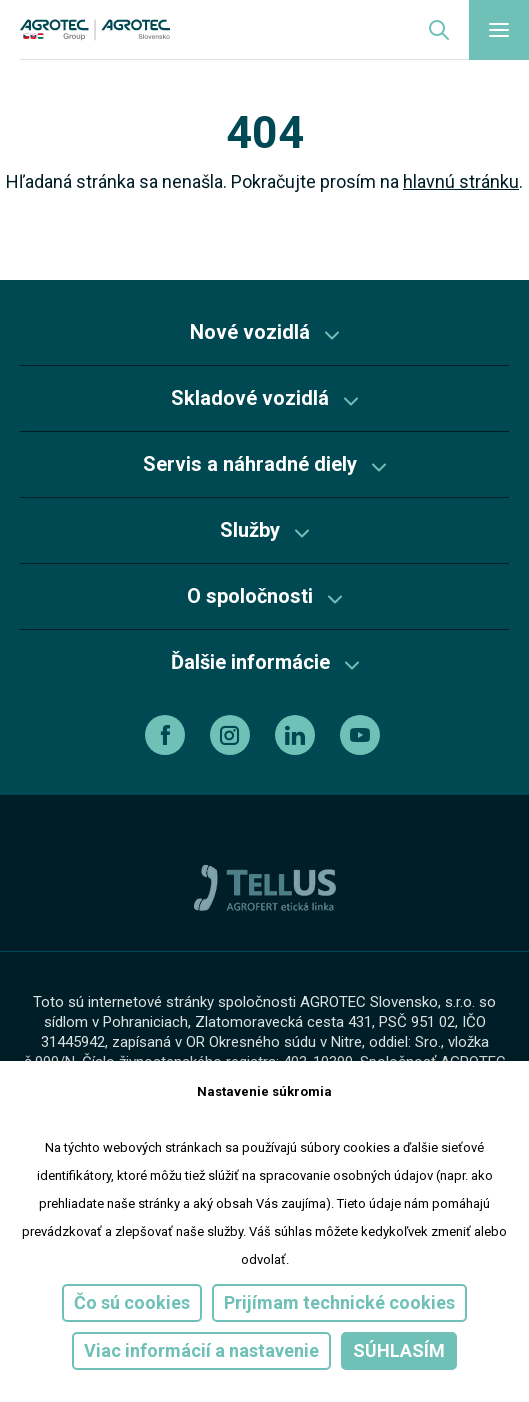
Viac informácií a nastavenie (201, 1350)
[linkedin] (297, 735)
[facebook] (167, 735)
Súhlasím (399, 1350)
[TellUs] (265, 887)
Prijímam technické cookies (339, 1302)
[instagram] (232, 735)
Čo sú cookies (132, 1302)
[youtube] (362, 735)
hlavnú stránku (461, 181)
